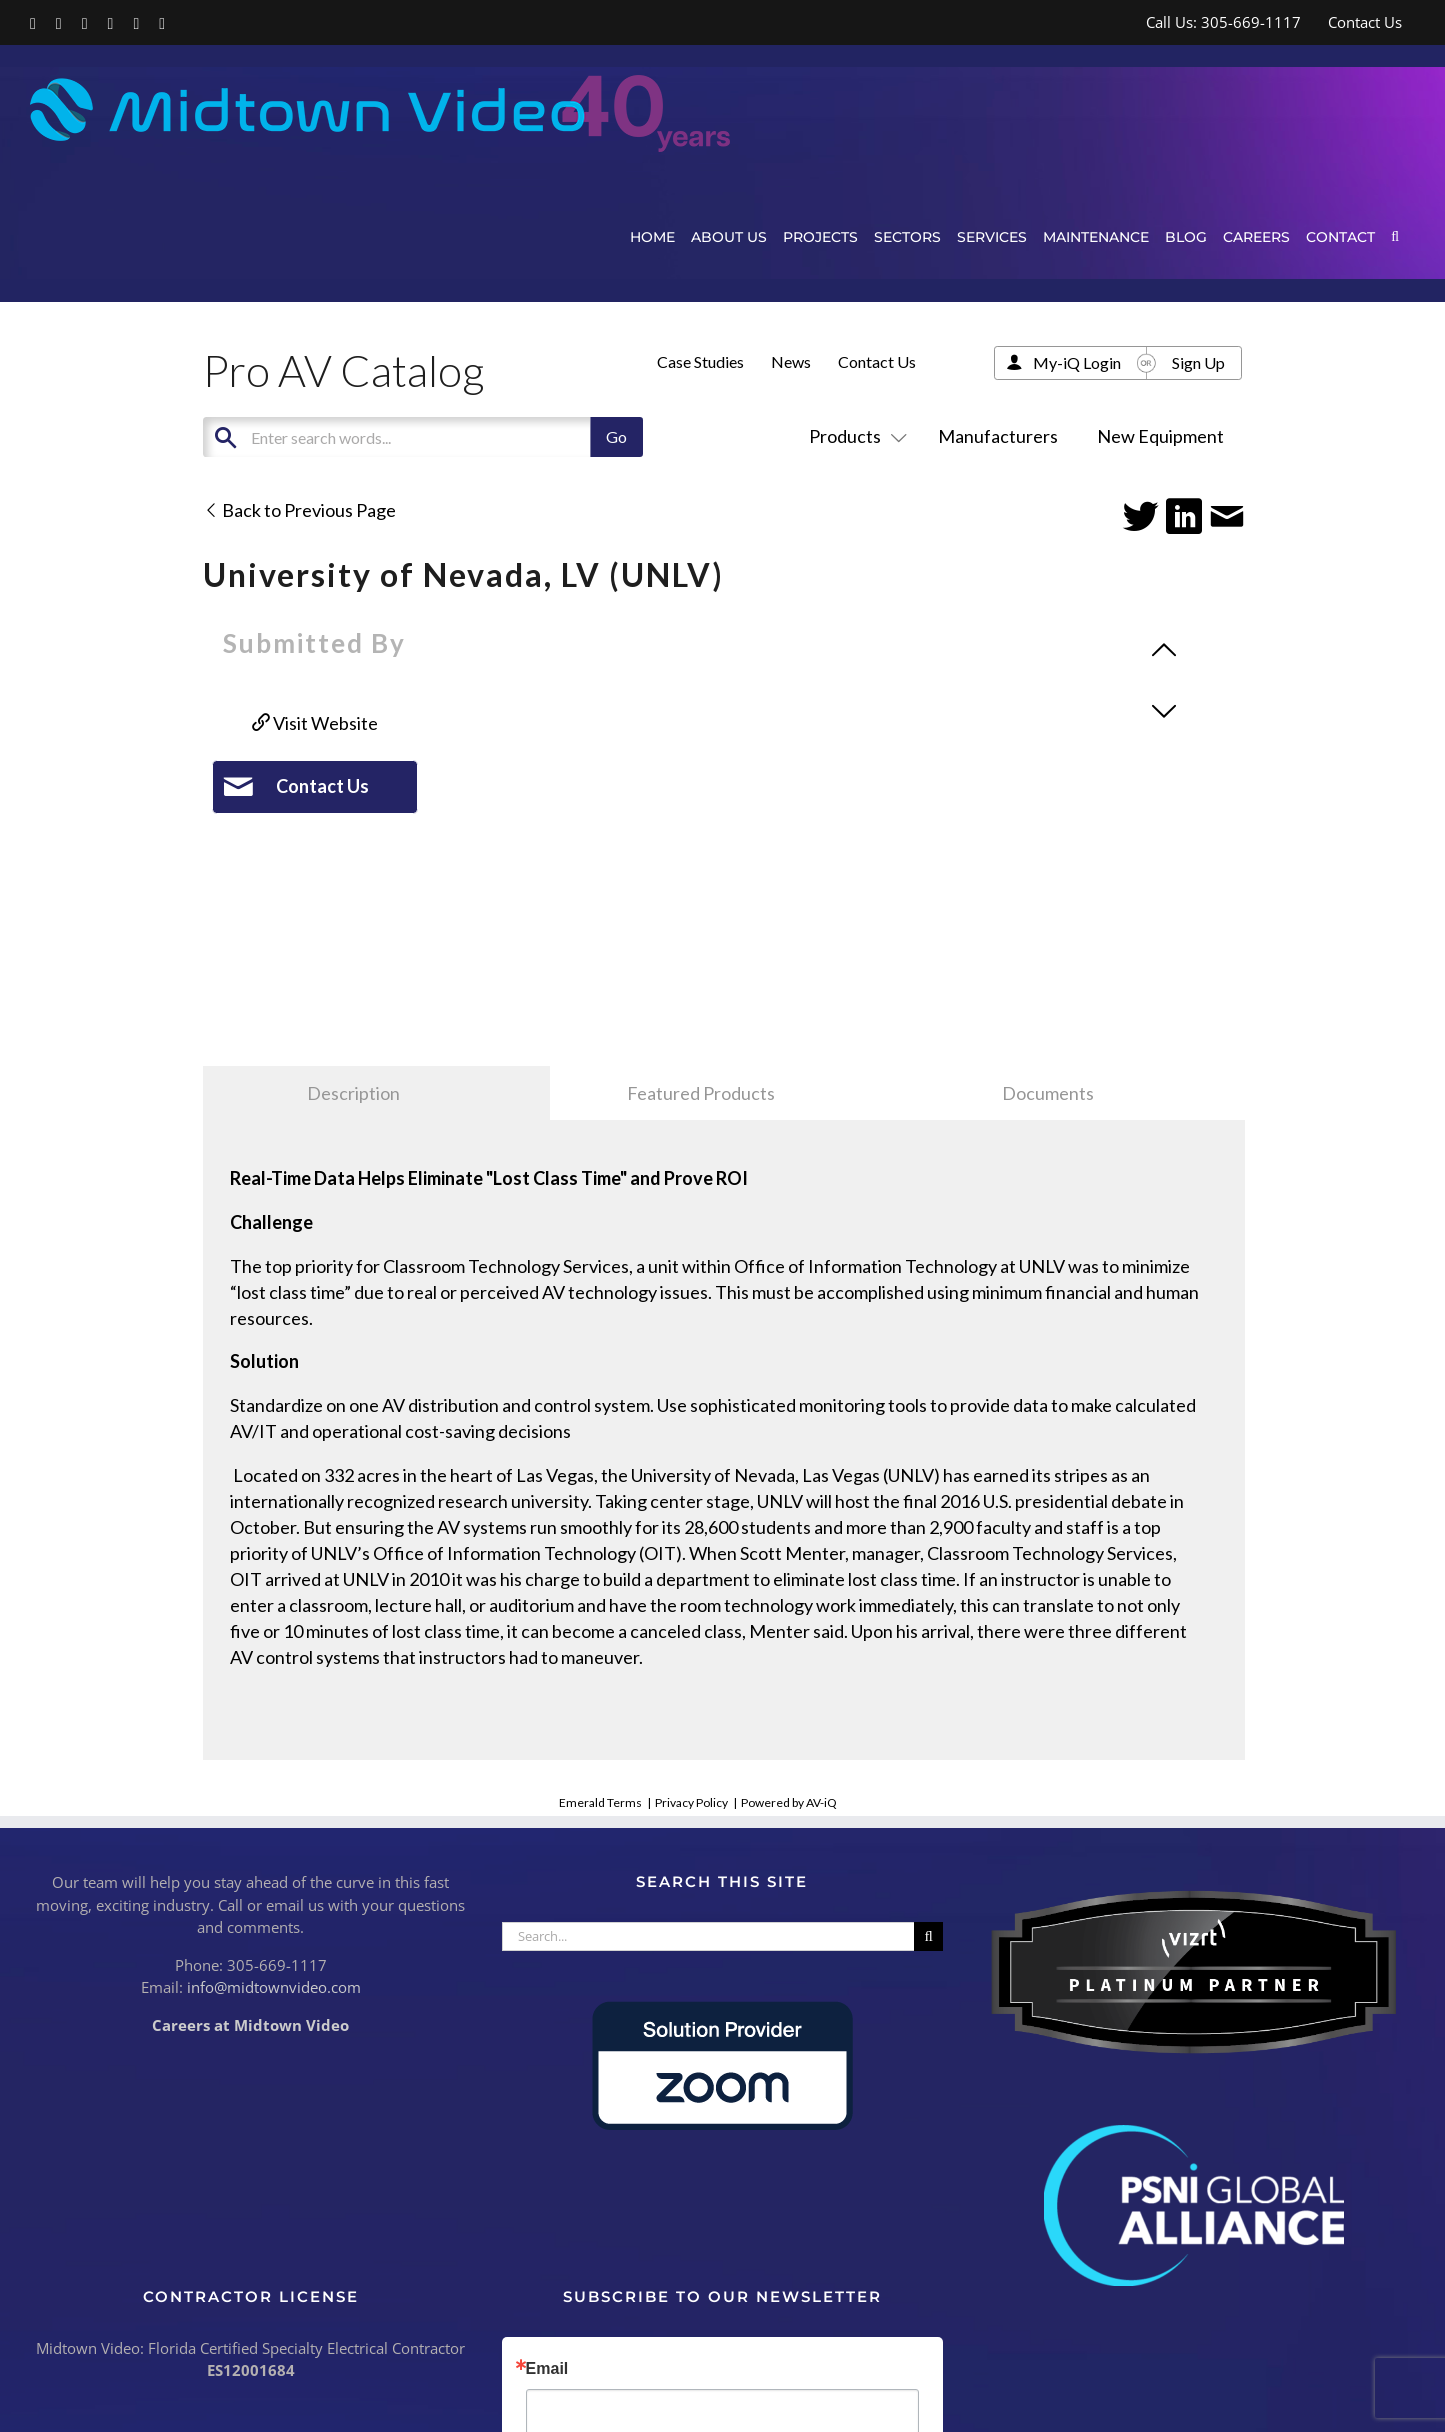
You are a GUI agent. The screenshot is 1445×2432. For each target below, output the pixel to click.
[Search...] (708, 1936)
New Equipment (1160, 436)
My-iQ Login (1077, 362)
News (791, 361)
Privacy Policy (691, 1802)
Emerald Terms (600, 1802)
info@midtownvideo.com (274, 1987)
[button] (1395, 236)
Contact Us (877, 361)
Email (547, 2369)
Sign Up (1198, 362)
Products (854, 436)
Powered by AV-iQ (789, 1802)
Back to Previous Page (299, 510)
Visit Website (315, 723)
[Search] (928, 1936)
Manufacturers (998, 436)
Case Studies (700, 361)
